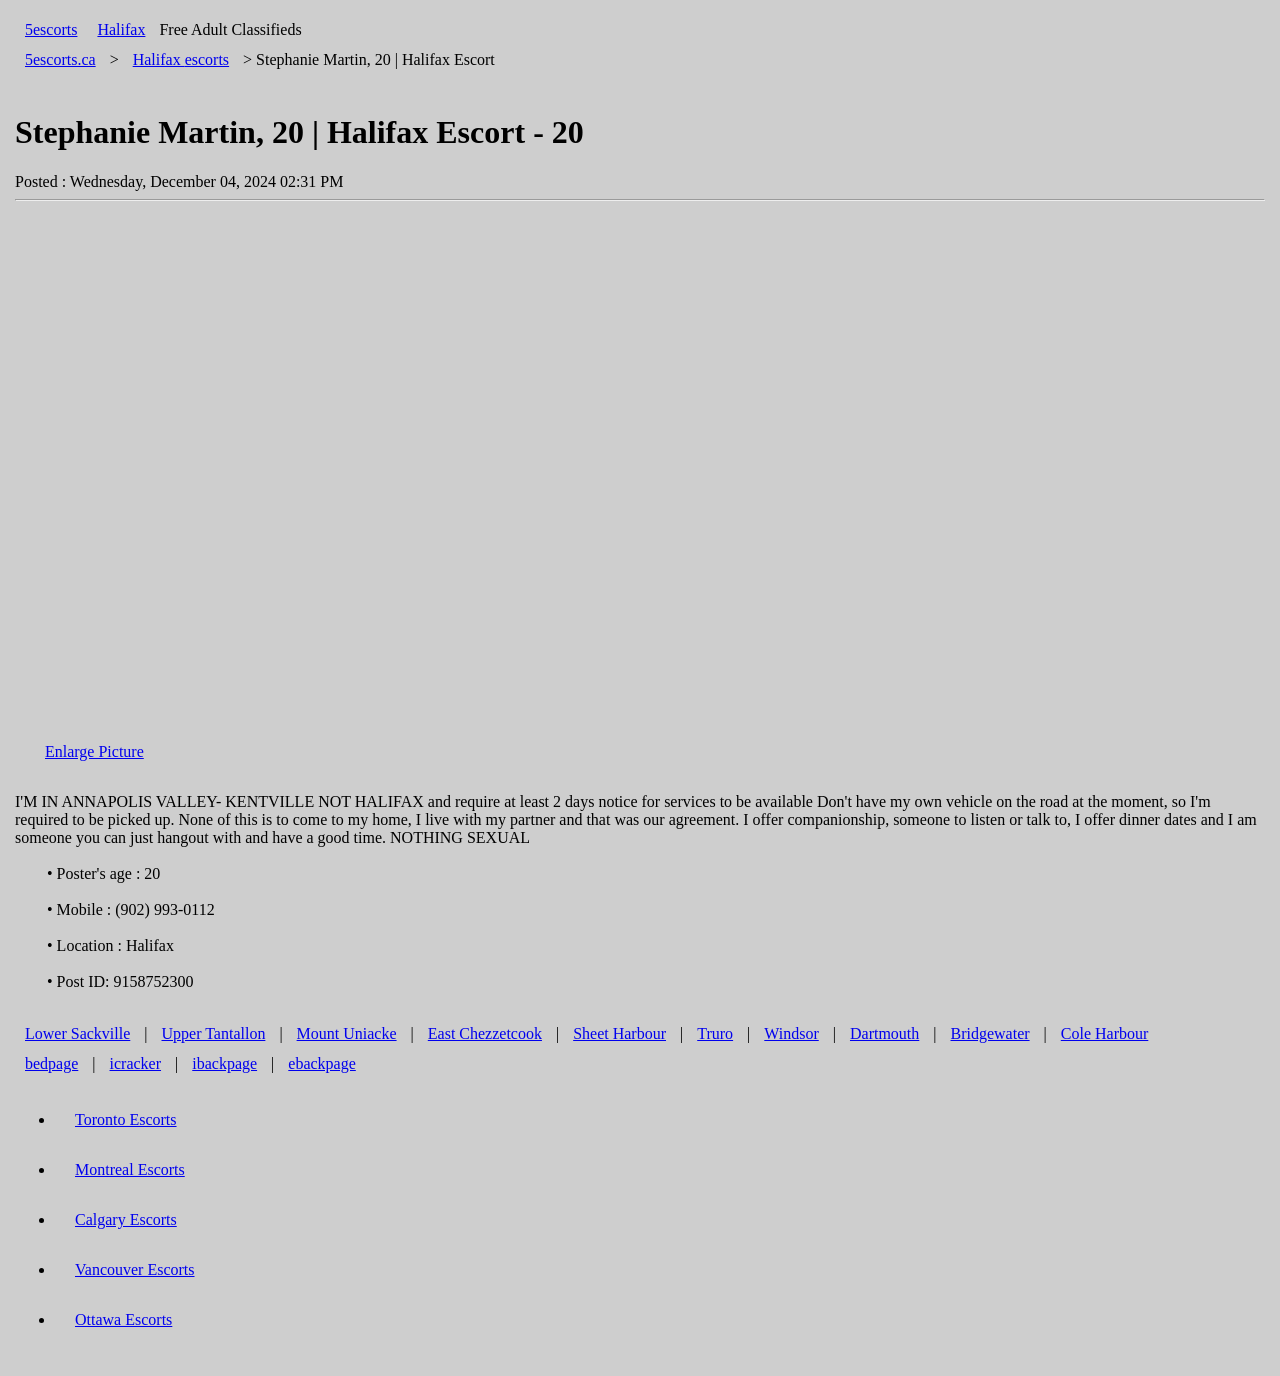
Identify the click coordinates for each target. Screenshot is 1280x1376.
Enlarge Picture (94, 751)
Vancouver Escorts (135, 1269)
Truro (715, 1033)
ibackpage (224, 1063)
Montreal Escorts (130, 1169)
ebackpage (322, 1063)
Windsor (791, 1033)
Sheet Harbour (619, 1033)
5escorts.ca (60, 59)
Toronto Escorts (126, 1119)
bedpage (51, 1063)
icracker (136, 1063)
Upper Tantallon (214, 1033)
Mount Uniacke (347, 1033)
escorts (181, 59)
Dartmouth (884, 1033)
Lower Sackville (77, 1033)
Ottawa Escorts (123, 1319)
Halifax (121, 29)
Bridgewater (990, 1033)
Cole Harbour (1105, 1033)
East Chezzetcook (485, 1033)
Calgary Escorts (126, 1219)
